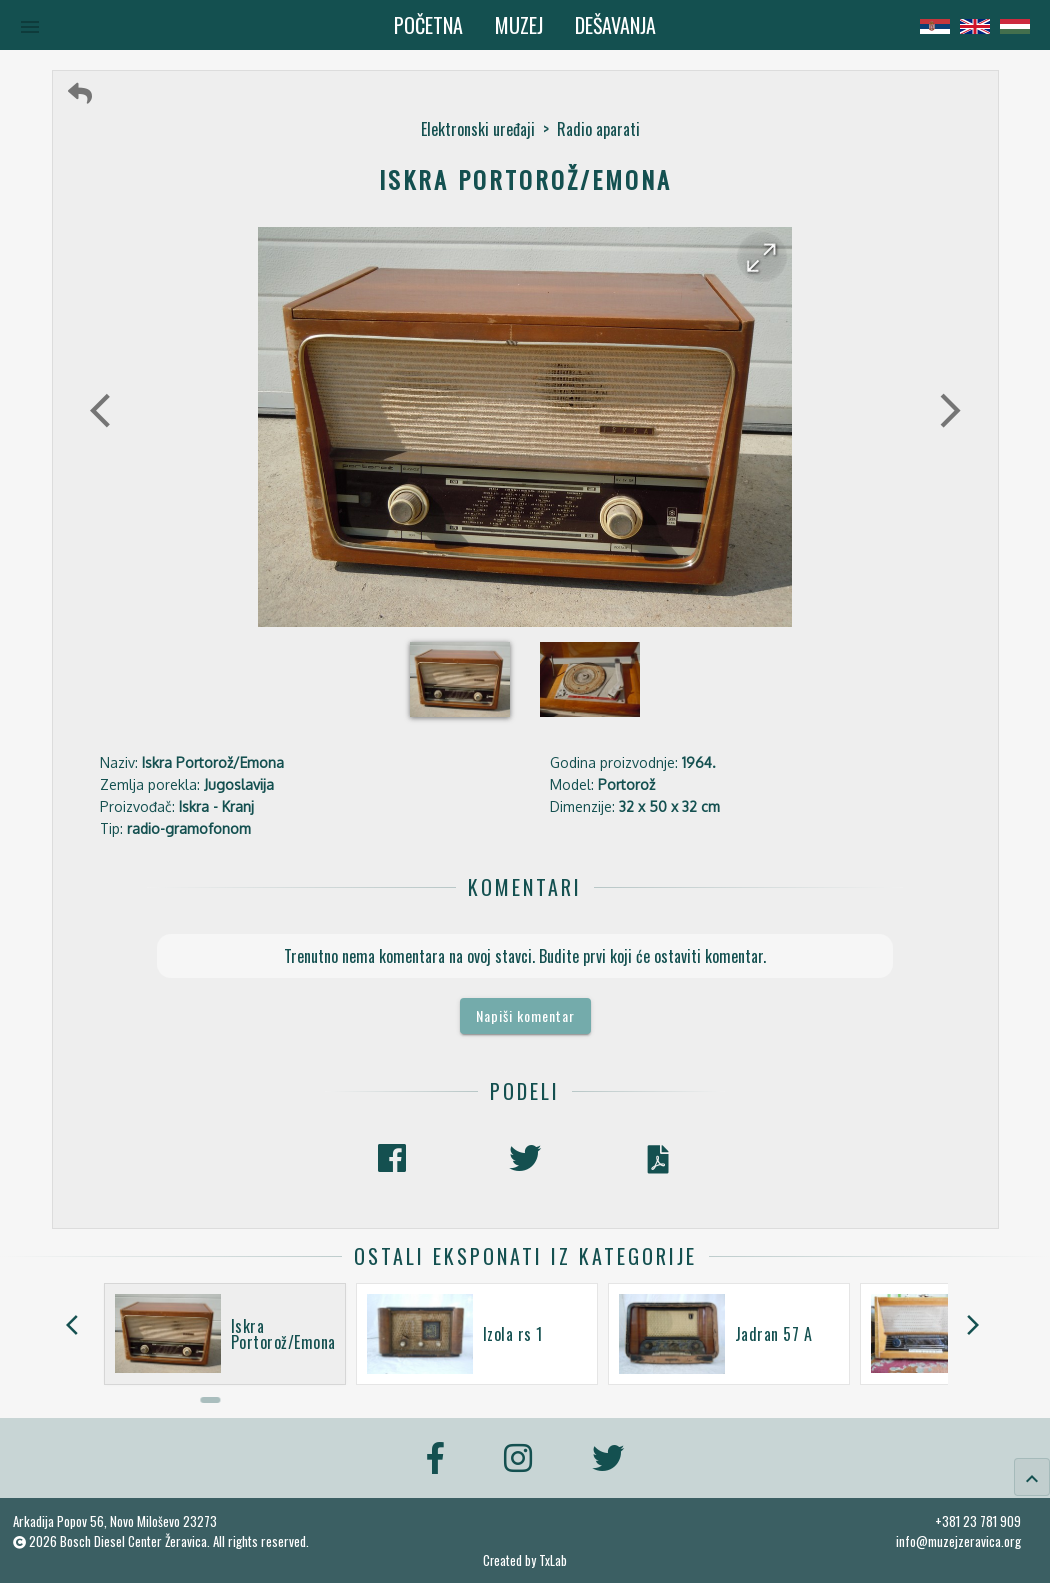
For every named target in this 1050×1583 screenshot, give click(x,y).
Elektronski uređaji (478, 129)
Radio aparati (598, 129)
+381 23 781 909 (978, 1521)
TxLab (553, 1560)
